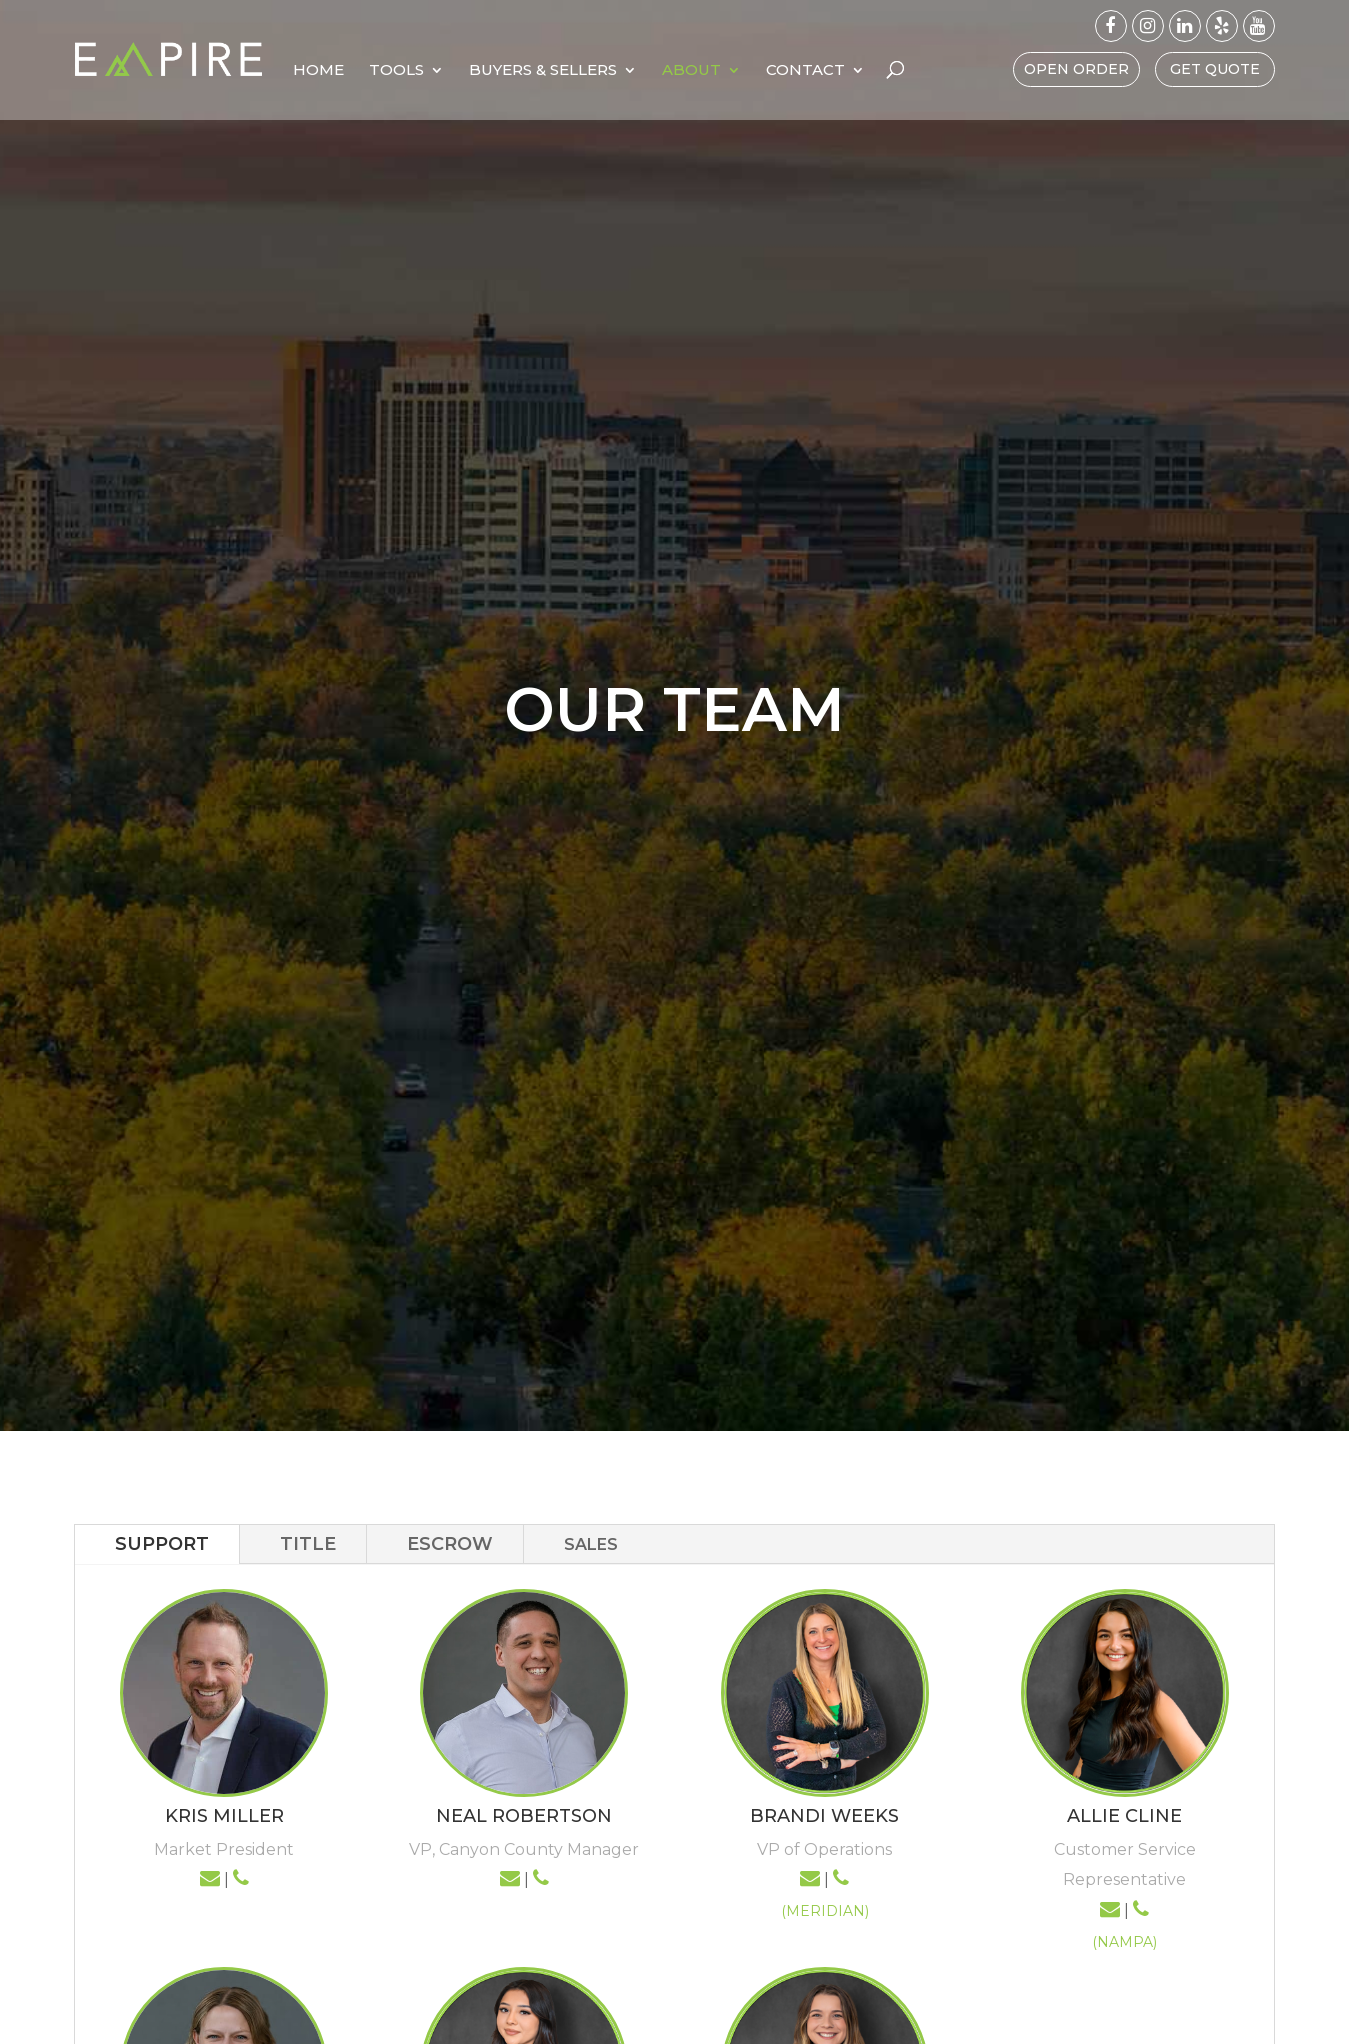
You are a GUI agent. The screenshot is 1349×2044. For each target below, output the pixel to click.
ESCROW (450, 1544)
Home (412, 71)
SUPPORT (162, 1544)
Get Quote (1215, 69)
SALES (591, 1544)
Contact (899, 71)
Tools (490, 71)
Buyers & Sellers (637, 71)
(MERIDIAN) (825, 1911)
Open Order (1076, 69)
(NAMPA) (1124, 1942)
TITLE (308, 1544)
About (785, 71)
